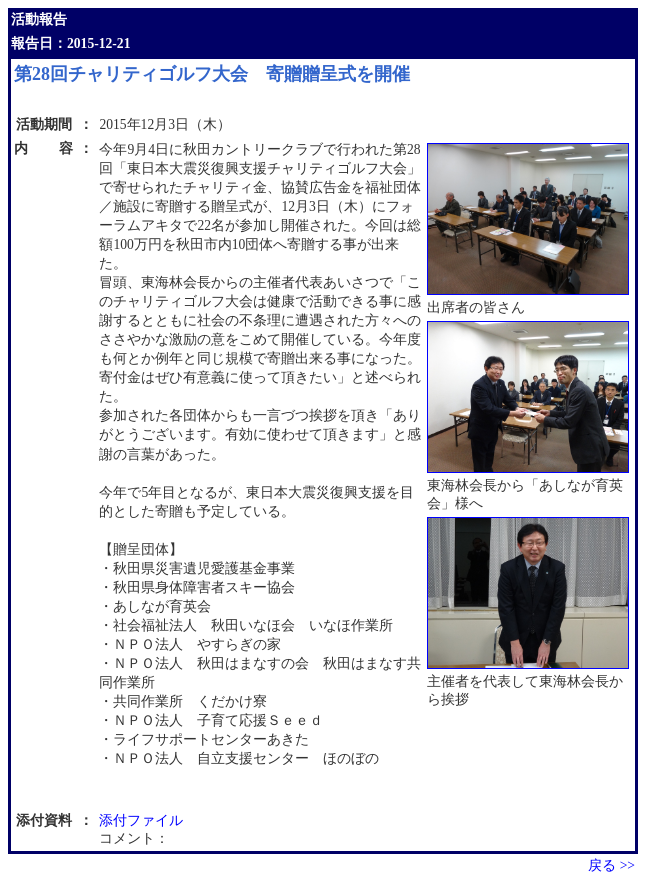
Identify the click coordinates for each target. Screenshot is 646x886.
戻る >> (611, 865)
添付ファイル (141, 820)
